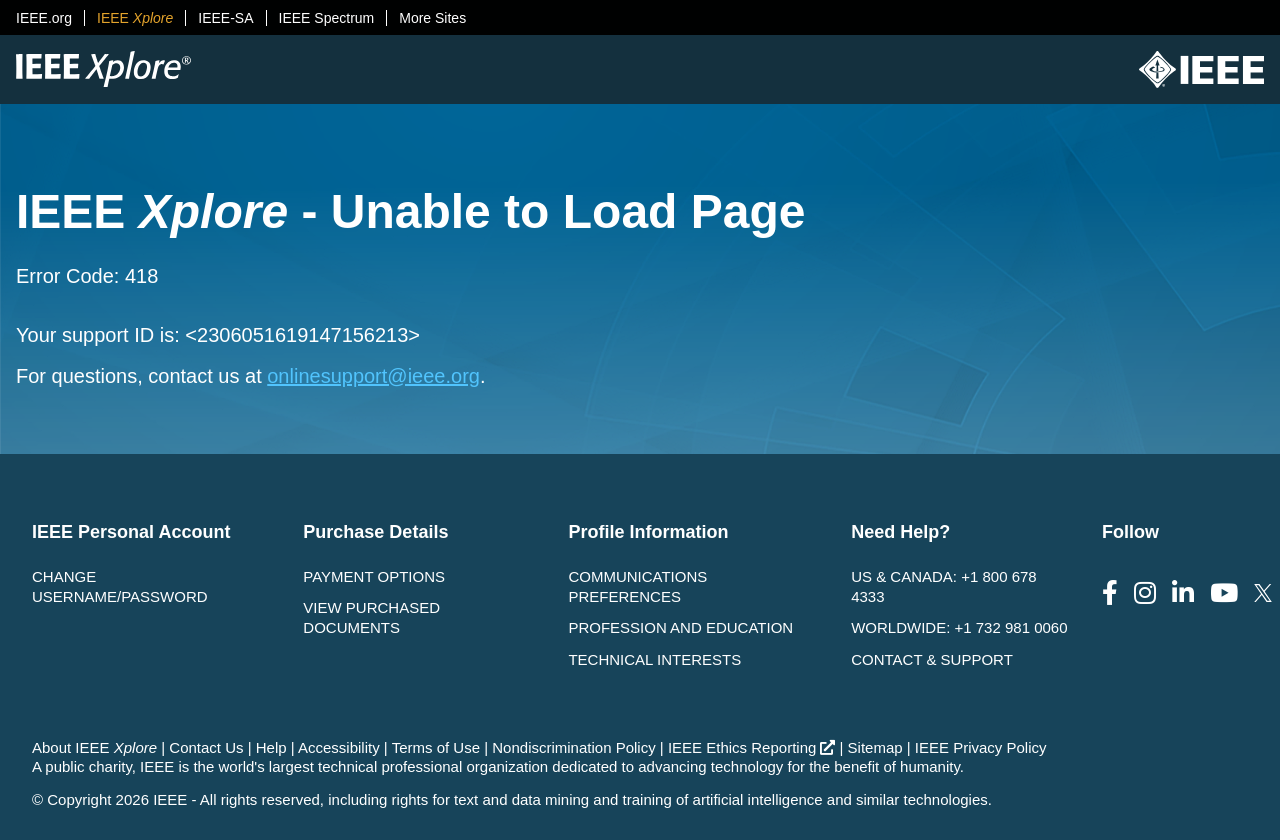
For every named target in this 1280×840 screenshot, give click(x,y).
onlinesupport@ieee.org (373, 376)
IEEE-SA (225, 18)
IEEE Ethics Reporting (751, 747)
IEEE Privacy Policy (981, 747)
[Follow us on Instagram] (1145, 593)
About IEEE (94, 747)
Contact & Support (932, 659)
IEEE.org (44, 18)
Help (271, 747)
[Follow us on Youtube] (1224, 593)
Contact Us (206, 747)
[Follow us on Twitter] (1263, 593)
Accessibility (339, 747)
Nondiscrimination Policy (573, 747)
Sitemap (875, 747)
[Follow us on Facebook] (1110, 593)
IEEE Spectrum (327, 18)
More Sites (432, 18)
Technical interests (654, 659)
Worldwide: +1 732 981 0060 (959, 627)
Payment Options (374, 576)
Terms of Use (436, 747)
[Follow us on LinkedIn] (1183, 593)
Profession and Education (680, 627)
